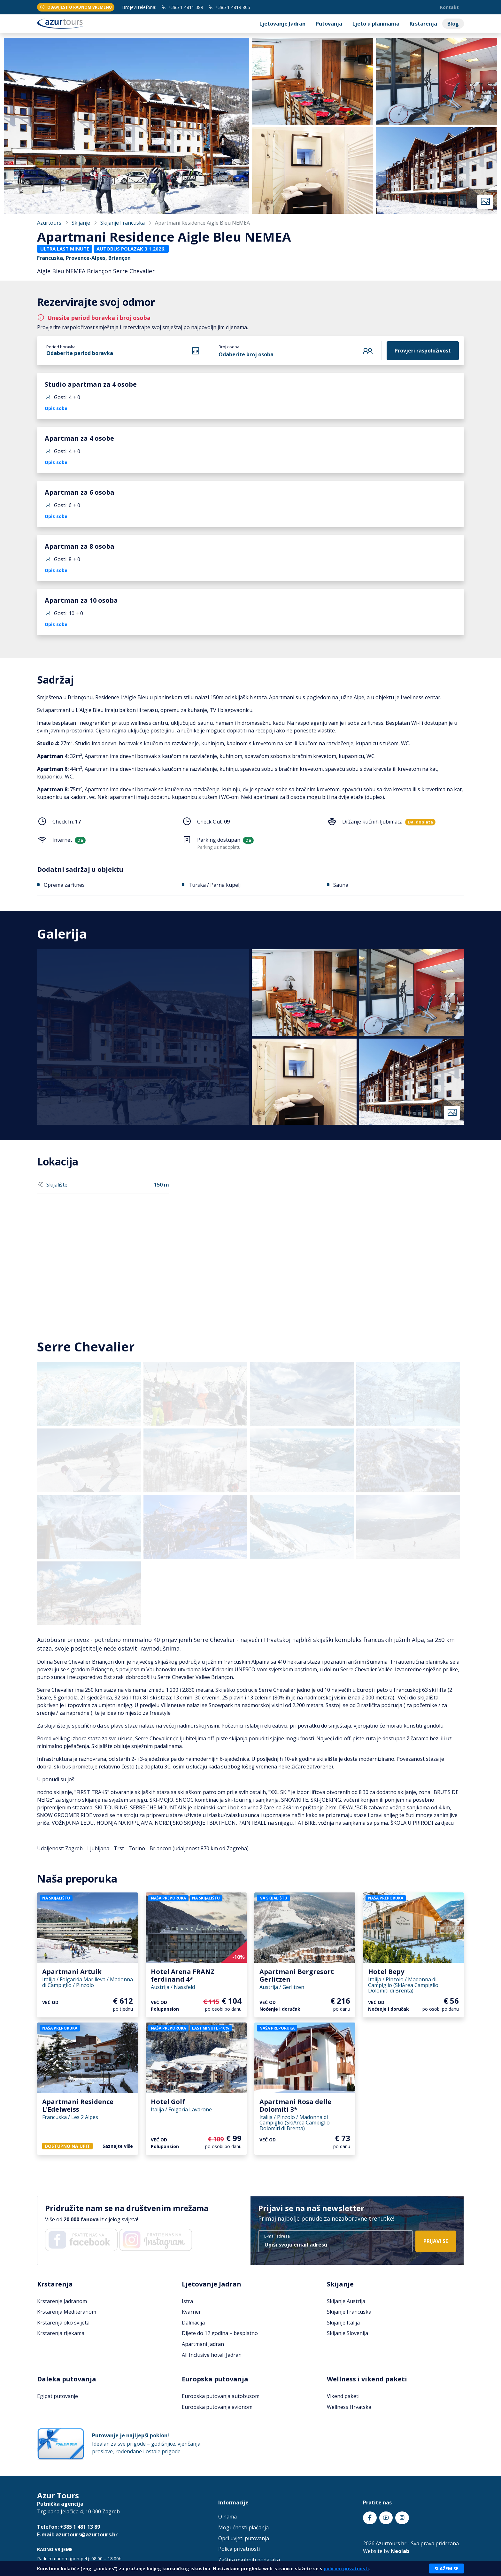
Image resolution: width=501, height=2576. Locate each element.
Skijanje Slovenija (347, 2333)
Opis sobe (56, 408)
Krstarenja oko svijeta (63, 2322)
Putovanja (329, 23)
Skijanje (81, 222)
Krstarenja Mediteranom (66, 2311)
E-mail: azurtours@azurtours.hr (77, 2534)
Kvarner (191, 2311)
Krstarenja (423, 23)
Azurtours (49, 222)
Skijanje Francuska (122, 222)
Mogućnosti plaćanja (243, 2527)
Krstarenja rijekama (60, 2333)
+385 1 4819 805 (229, 7)
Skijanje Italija (343, 2322)
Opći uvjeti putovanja (243, 2538)
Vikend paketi (343, 2396)
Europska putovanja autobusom (220, 2396)
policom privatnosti (346, 2568)
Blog (453, 23)
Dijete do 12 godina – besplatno (220, 2333)
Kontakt (449, 7)
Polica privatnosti (239, 2548)
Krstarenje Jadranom (62, 2301)
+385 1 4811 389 (182, 7)
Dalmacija (193, 2322)
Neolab (400, 2551)
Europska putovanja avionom (217, 2406)
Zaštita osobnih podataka (249, 2559)
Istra (187, 2301)
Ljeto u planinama (375, 23)
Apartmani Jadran (203, 2344)
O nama (227, 2516)
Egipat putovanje (57, 2396)
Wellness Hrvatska (349, 2406)
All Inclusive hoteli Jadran (212, 2354)
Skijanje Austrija (346, 2301)
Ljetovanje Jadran (282, 23)
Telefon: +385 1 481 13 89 (68, 2526)
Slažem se (447, 2568)
